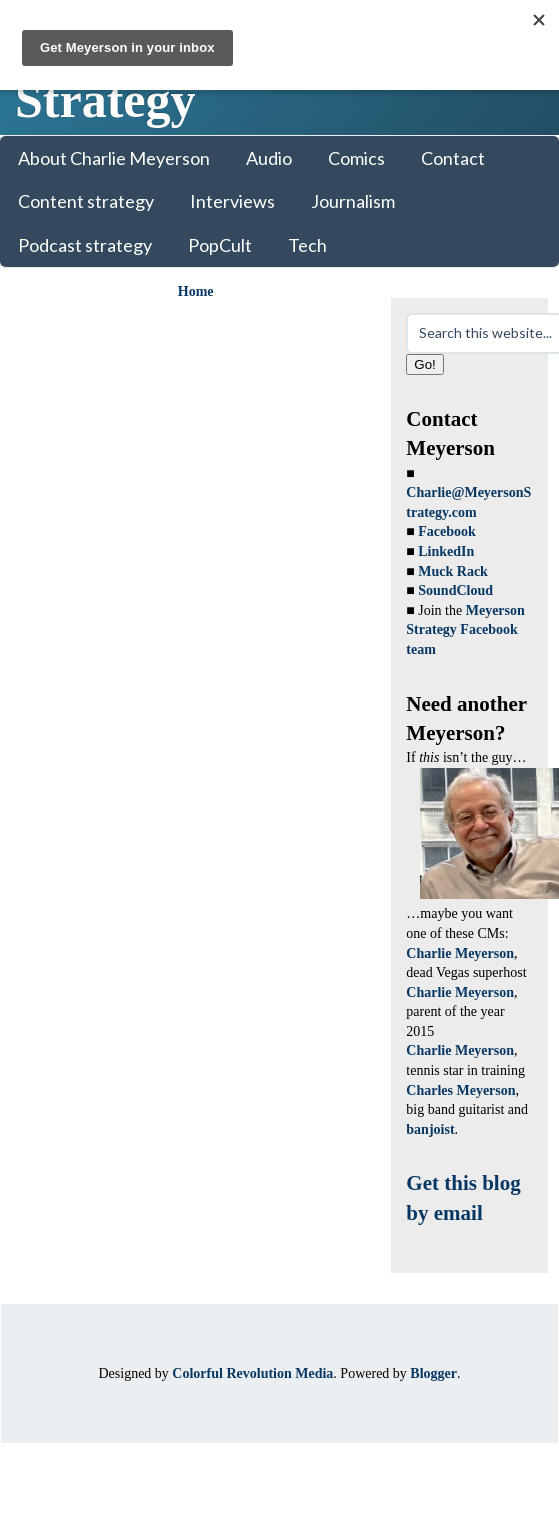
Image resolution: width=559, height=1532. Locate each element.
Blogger (433, 1373)
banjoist (430, 1129)
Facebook (447, 531)
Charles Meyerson (460, 1090)
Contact (453, 158)
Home (196, 291)
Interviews (232, 201)
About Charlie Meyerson (114, 158)
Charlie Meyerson (460, 953)
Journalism (353, 201)
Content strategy (86, 201)
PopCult (220, 245)
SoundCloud (455, 590)
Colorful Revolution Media (252, 1373)
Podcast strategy (85, 245)
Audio (269, 158)
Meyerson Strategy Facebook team (465, 630)
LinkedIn (446, 551)
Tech (307, 245)
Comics (356, 158)
